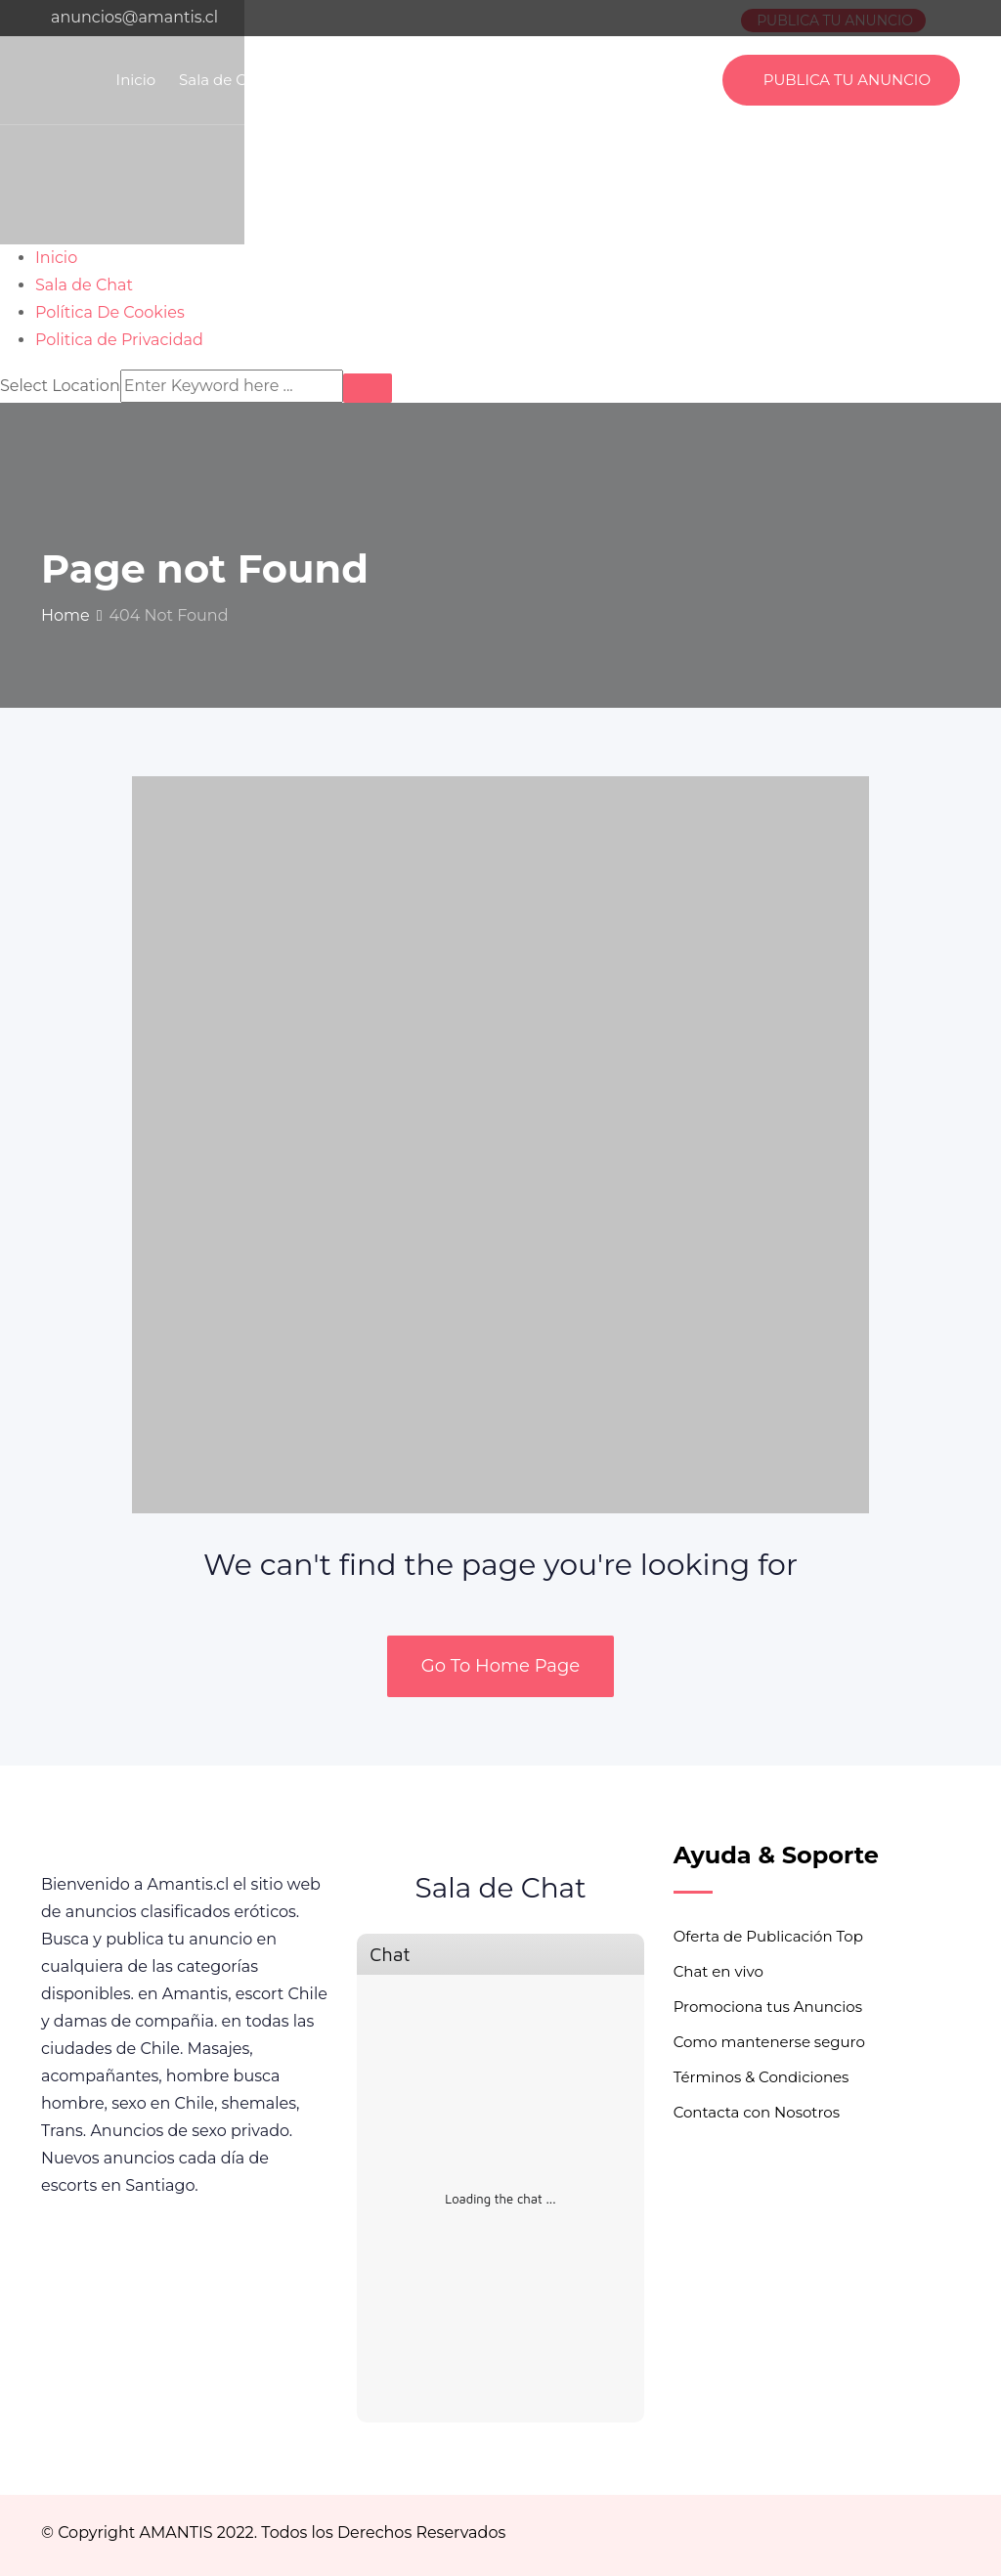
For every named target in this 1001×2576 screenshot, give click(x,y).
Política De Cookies (364, 79)
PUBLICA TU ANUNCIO (847, 79)
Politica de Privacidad (536, 79)
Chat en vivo (718, 1971)
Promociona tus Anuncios (768, 2006)
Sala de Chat (225, 79)
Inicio (135, 79)
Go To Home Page (500, 1666)
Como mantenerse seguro (769, 2041)
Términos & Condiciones (761, 2077)
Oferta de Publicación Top (768, 1936)
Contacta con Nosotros (757, 2112)
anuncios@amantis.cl (134, 17)
